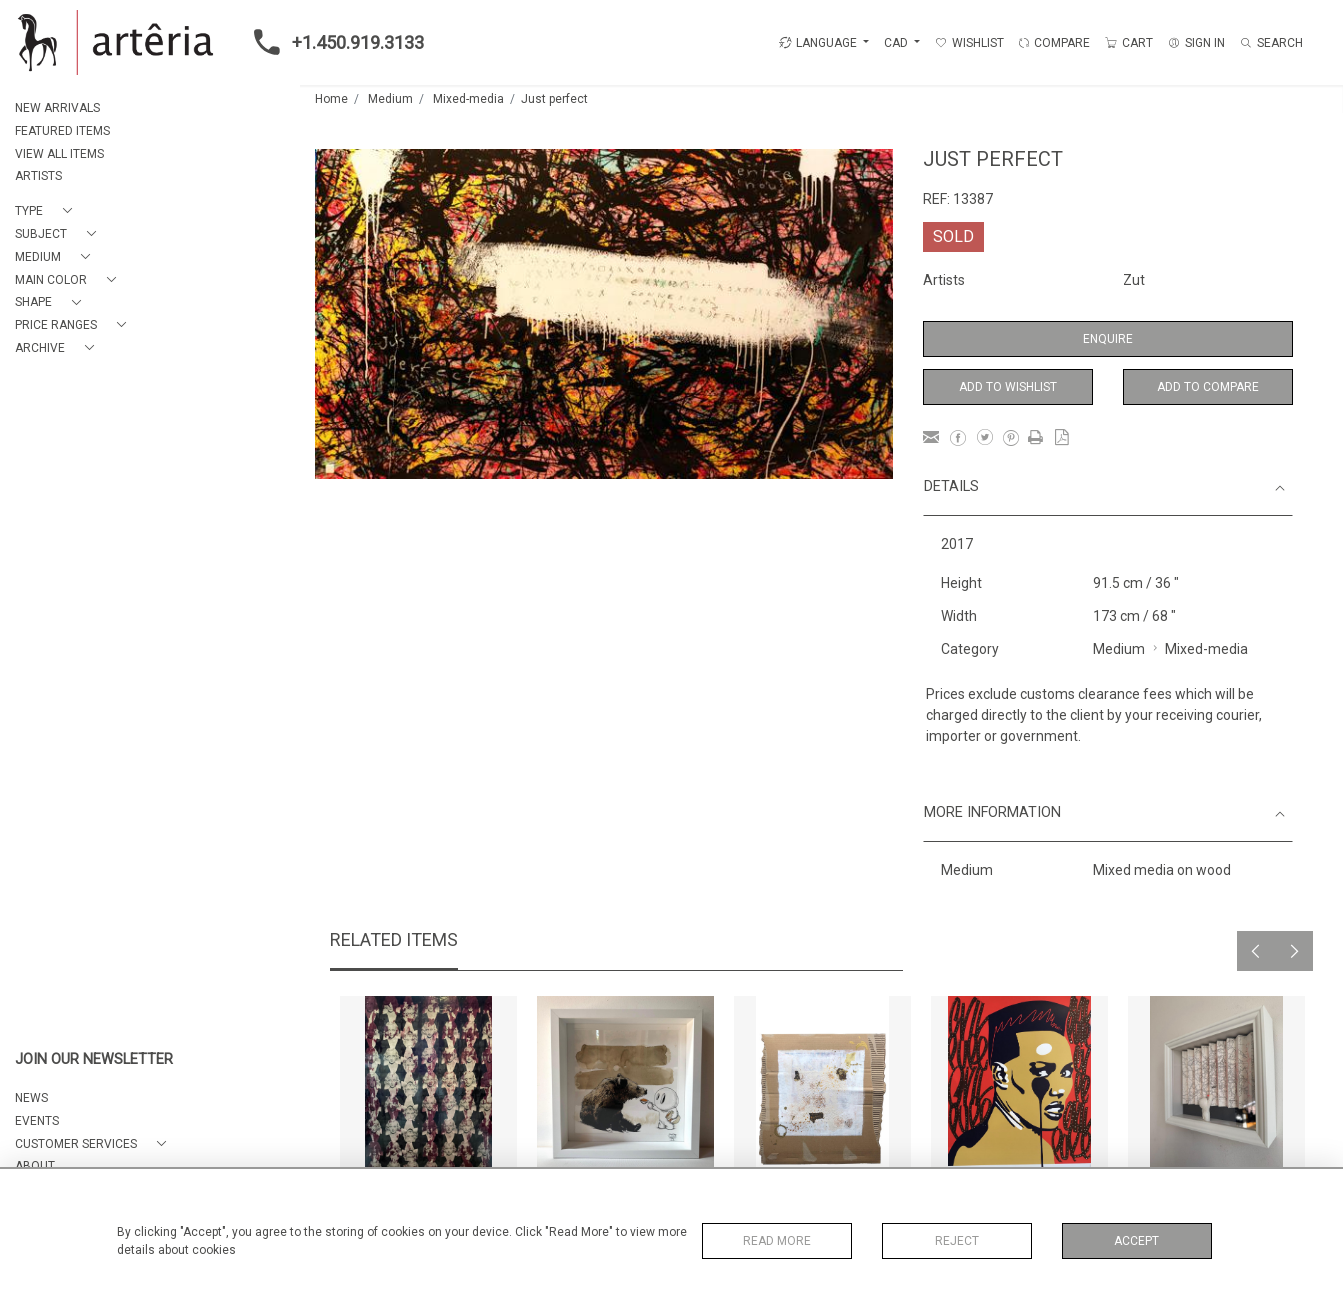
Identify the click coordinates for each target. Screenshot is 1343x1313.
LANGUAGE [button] (818, 43)
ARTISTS (38, 176)
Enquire (1108, 339)
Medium (390, 99)
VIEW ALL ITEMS (59, 154)
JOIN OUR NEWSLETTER (94, 1059)
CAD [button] (897, 43)
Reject (957, 1241)
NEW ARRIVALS (57, 108)
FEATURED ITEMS (62, 131)
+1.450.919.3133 (333, 42)
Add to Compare (1208, 387)
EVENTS (37, 1121)
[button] (47, 211)
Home (331, 99)
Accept (1136, 1241)
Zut (1134, 280)
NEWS (31, 1098)
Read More (777, 1241)
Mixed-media (468, 99)
